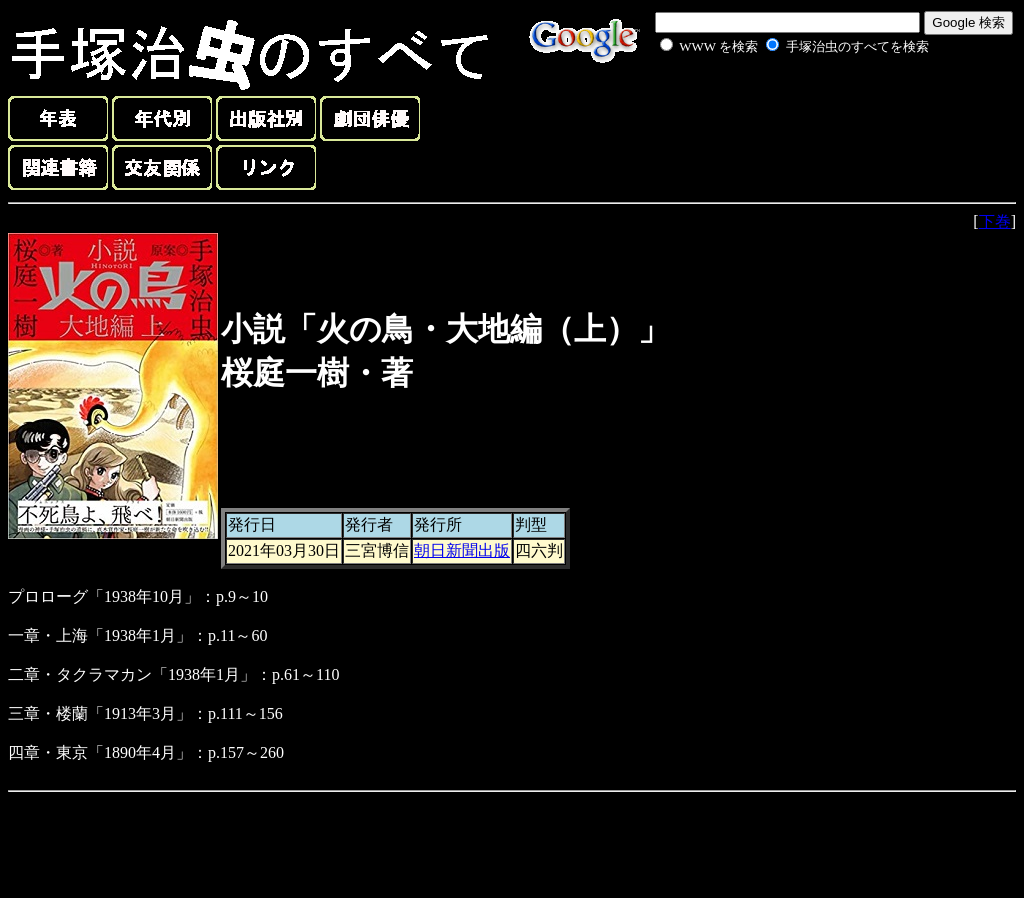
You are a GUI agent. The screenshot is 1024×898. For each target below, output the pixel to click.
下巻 (995, 221)
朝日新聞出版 (462, 550)
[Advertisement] (772, 104)
